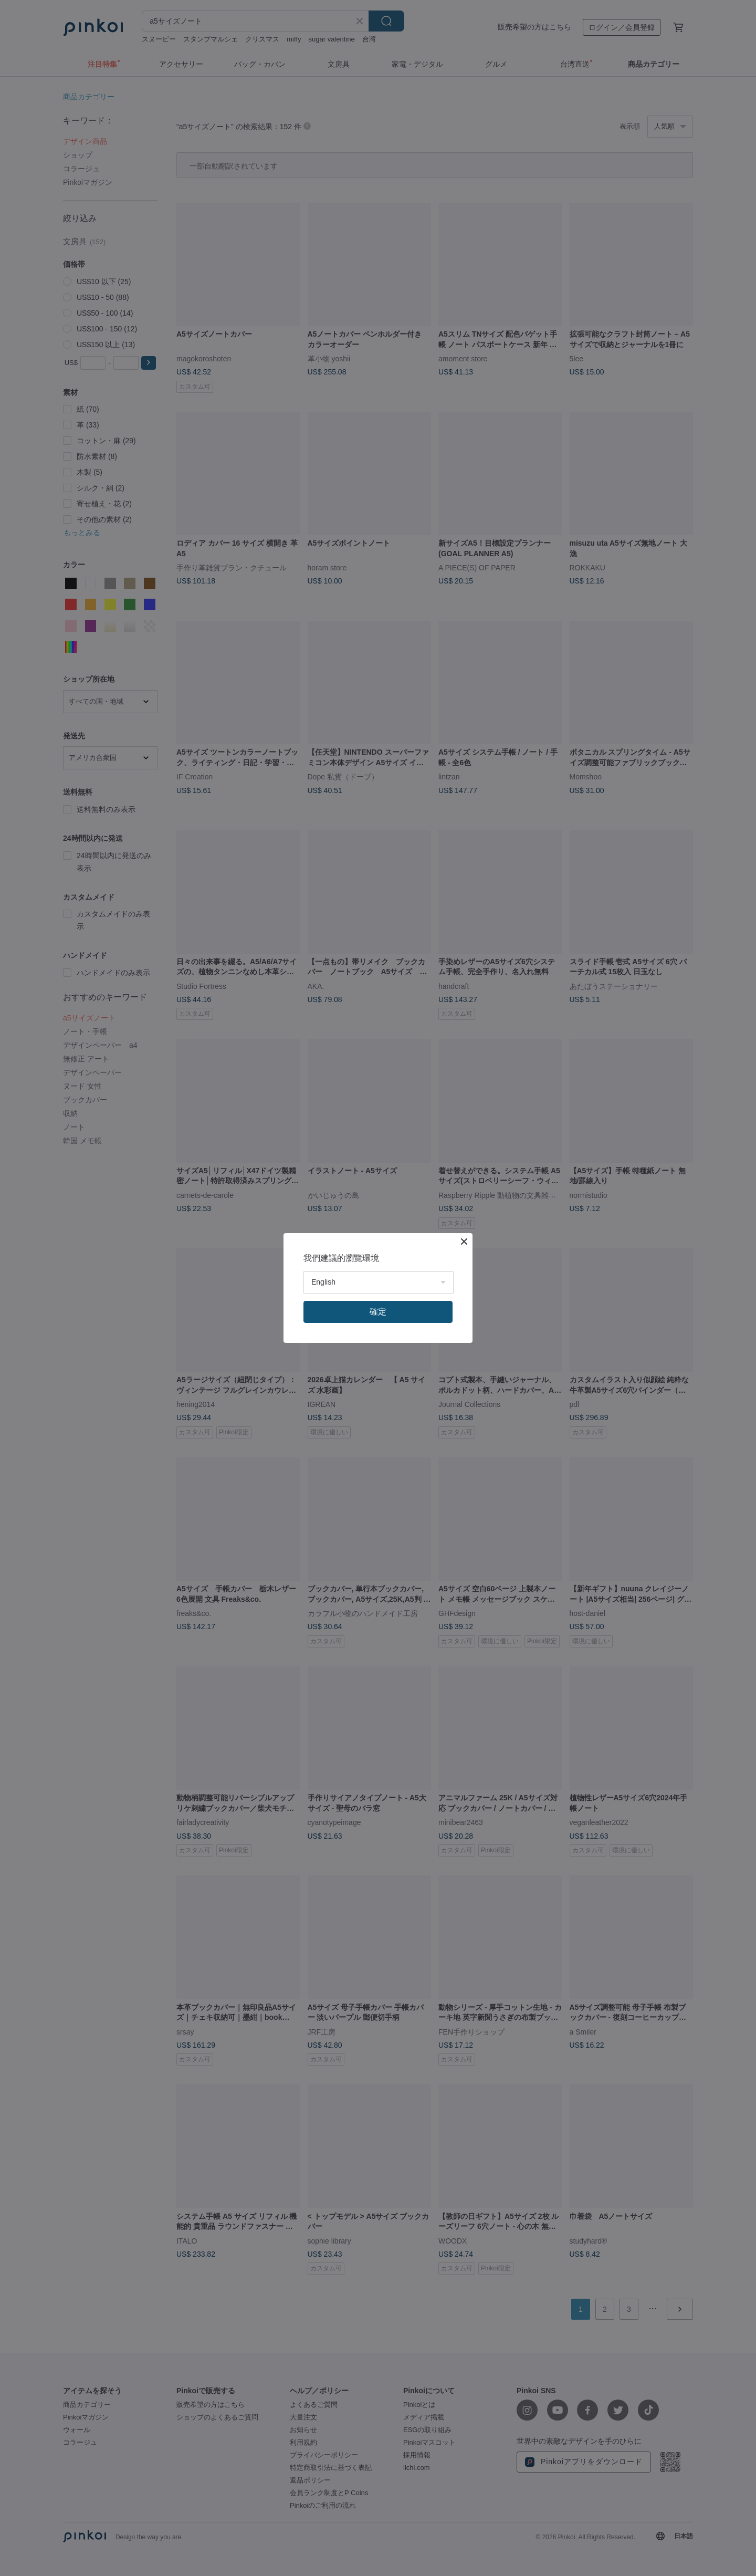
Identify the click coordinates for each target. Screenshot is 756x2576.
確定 (378, 1311)
